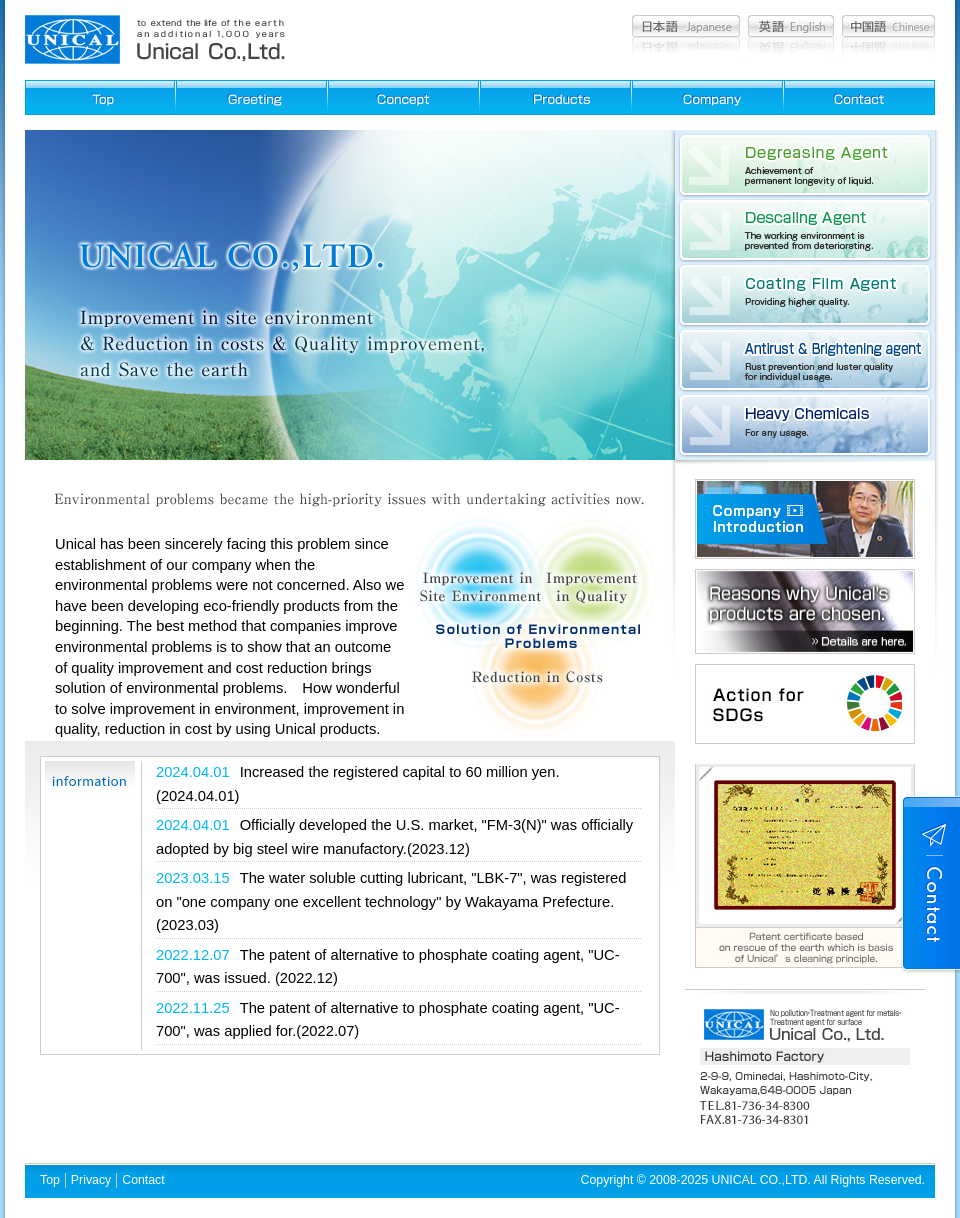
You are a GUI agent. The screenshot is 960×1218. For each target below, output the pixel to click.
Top (50, 1180)
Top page (100, 97)
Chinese (888, 26)
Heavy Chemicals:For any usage (805, 425)
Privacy (91, 1180)
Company (707, 97)
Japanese (686, 26)
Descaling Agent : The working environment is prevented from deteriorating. (805, 230)
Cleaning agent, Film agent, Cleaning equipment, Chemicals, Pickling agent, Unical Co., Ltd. (72, 39)
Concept (403, 97)
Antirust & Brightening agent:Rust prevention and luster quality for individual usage (805, 360)
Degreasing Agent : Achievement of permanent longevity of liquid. (805, 165)
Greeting (251, 97)
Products (555, 97)
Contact (859, 97)
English (791, 26)
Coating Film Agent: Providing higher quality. (805, 295)
